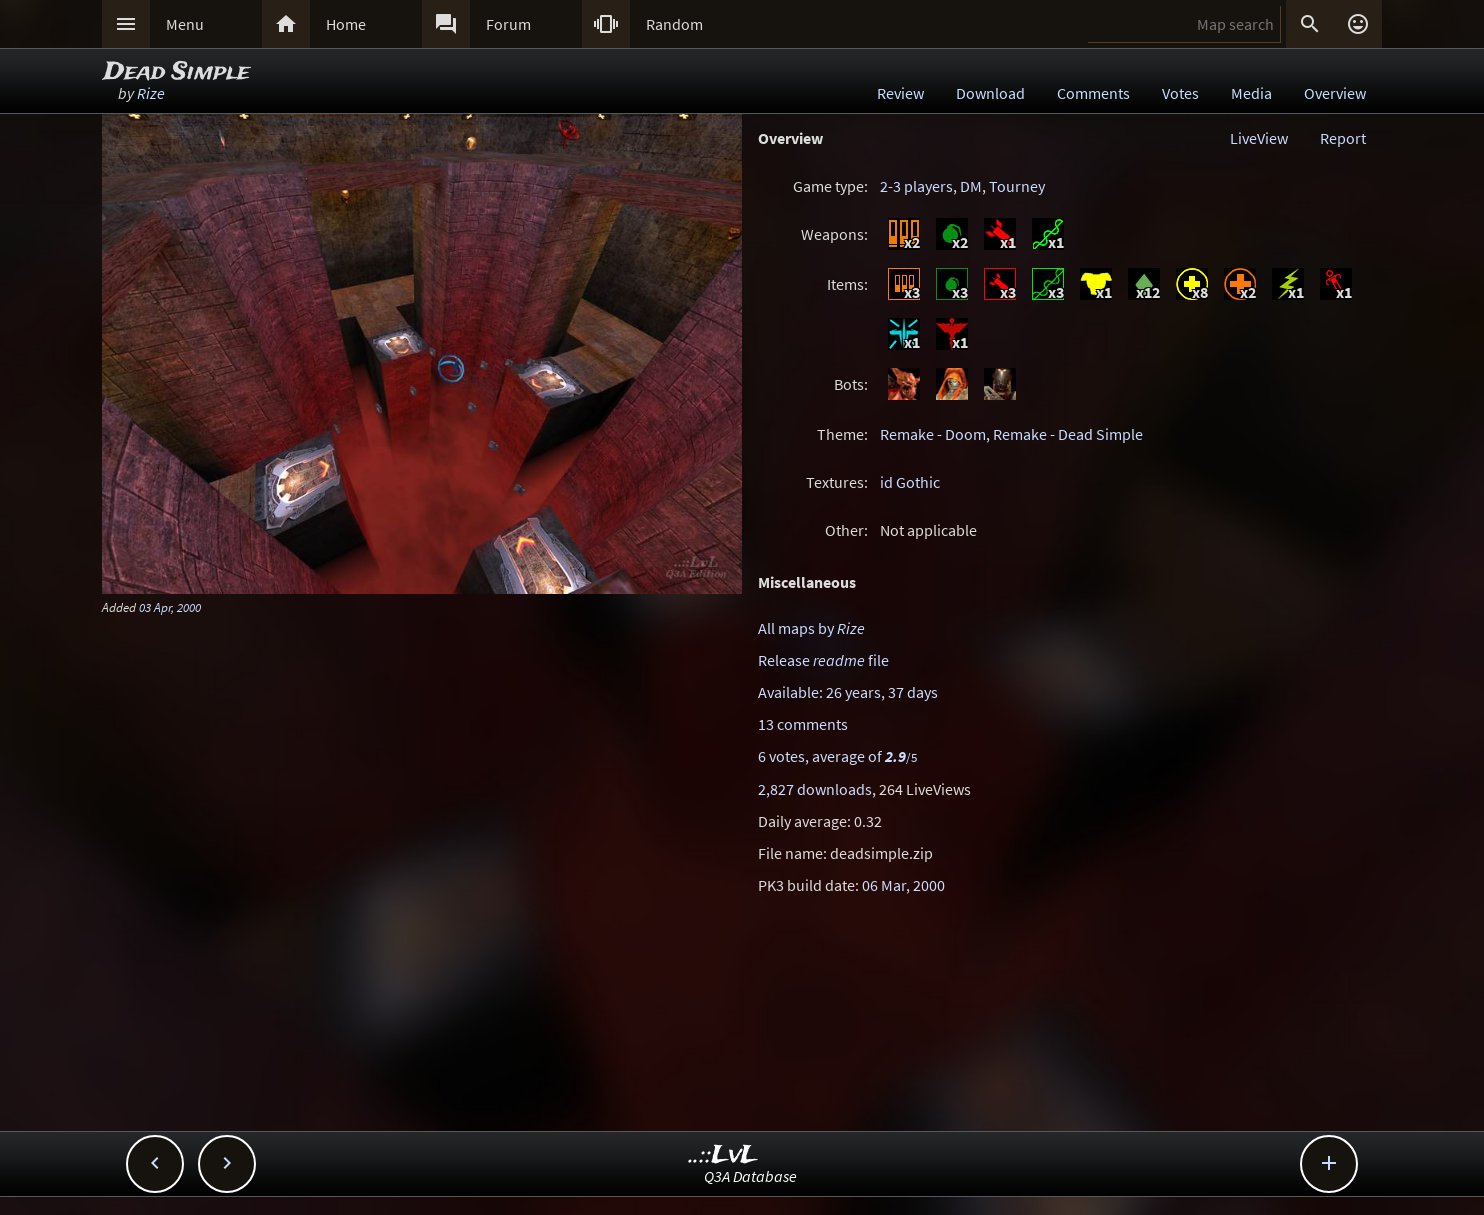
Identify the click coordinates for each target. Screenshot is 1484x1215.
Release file (823, 660)
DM (971, 186)
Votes (1180, 93)
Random (674, 24)
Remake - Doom (933, 434)
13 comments (803, 724)
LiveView (1259, 138)
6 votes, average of (837, 756)
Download (990, 93)
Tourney (1017, 186)
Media (1251, 93)
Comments (1093, 93)
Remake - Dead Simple (1068, 434)
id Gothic (910, 482)
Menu (185, 24)
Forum (508, 24)
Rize (151, 93)
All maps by (811, 628)
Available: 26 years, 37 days (848, 692)
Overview (1335, 93)
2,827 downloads (815, 789)
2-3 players (916, 186)
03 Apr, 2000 (170, 607)
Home (346, 24)
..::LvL (723, 1155)
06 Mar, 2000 (903, 885)
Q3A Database (750, 1176)
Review (900, 93)
